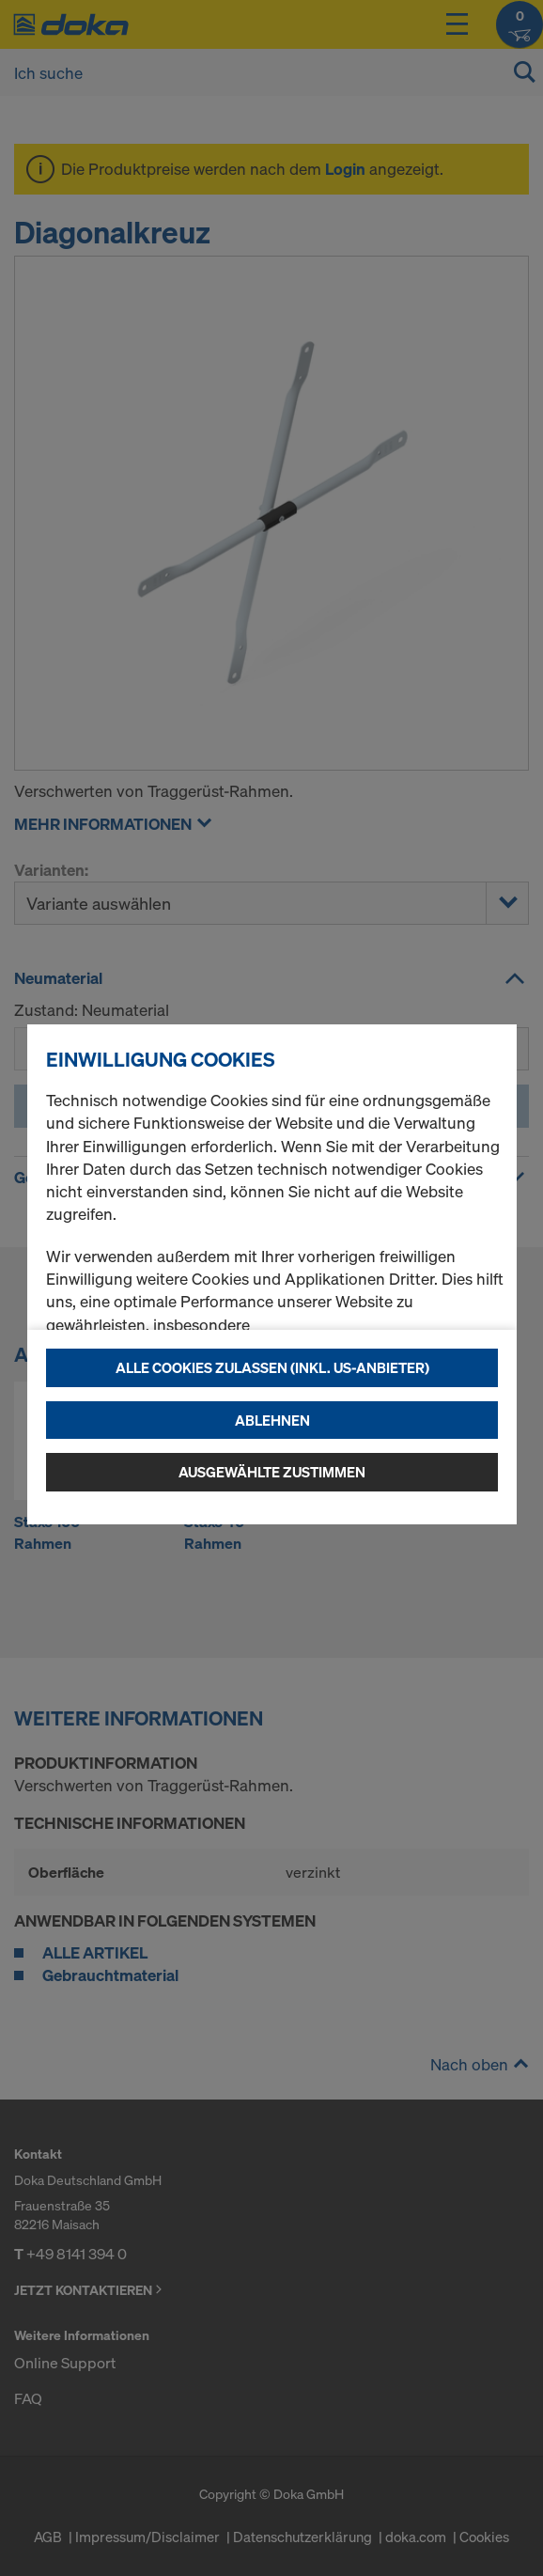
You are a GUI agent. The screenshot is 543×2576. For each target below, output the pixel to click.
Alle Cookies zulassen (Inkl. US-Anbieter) (272, 1367)
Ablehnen (272, 1420)
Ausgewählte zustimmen (271, 1471)
